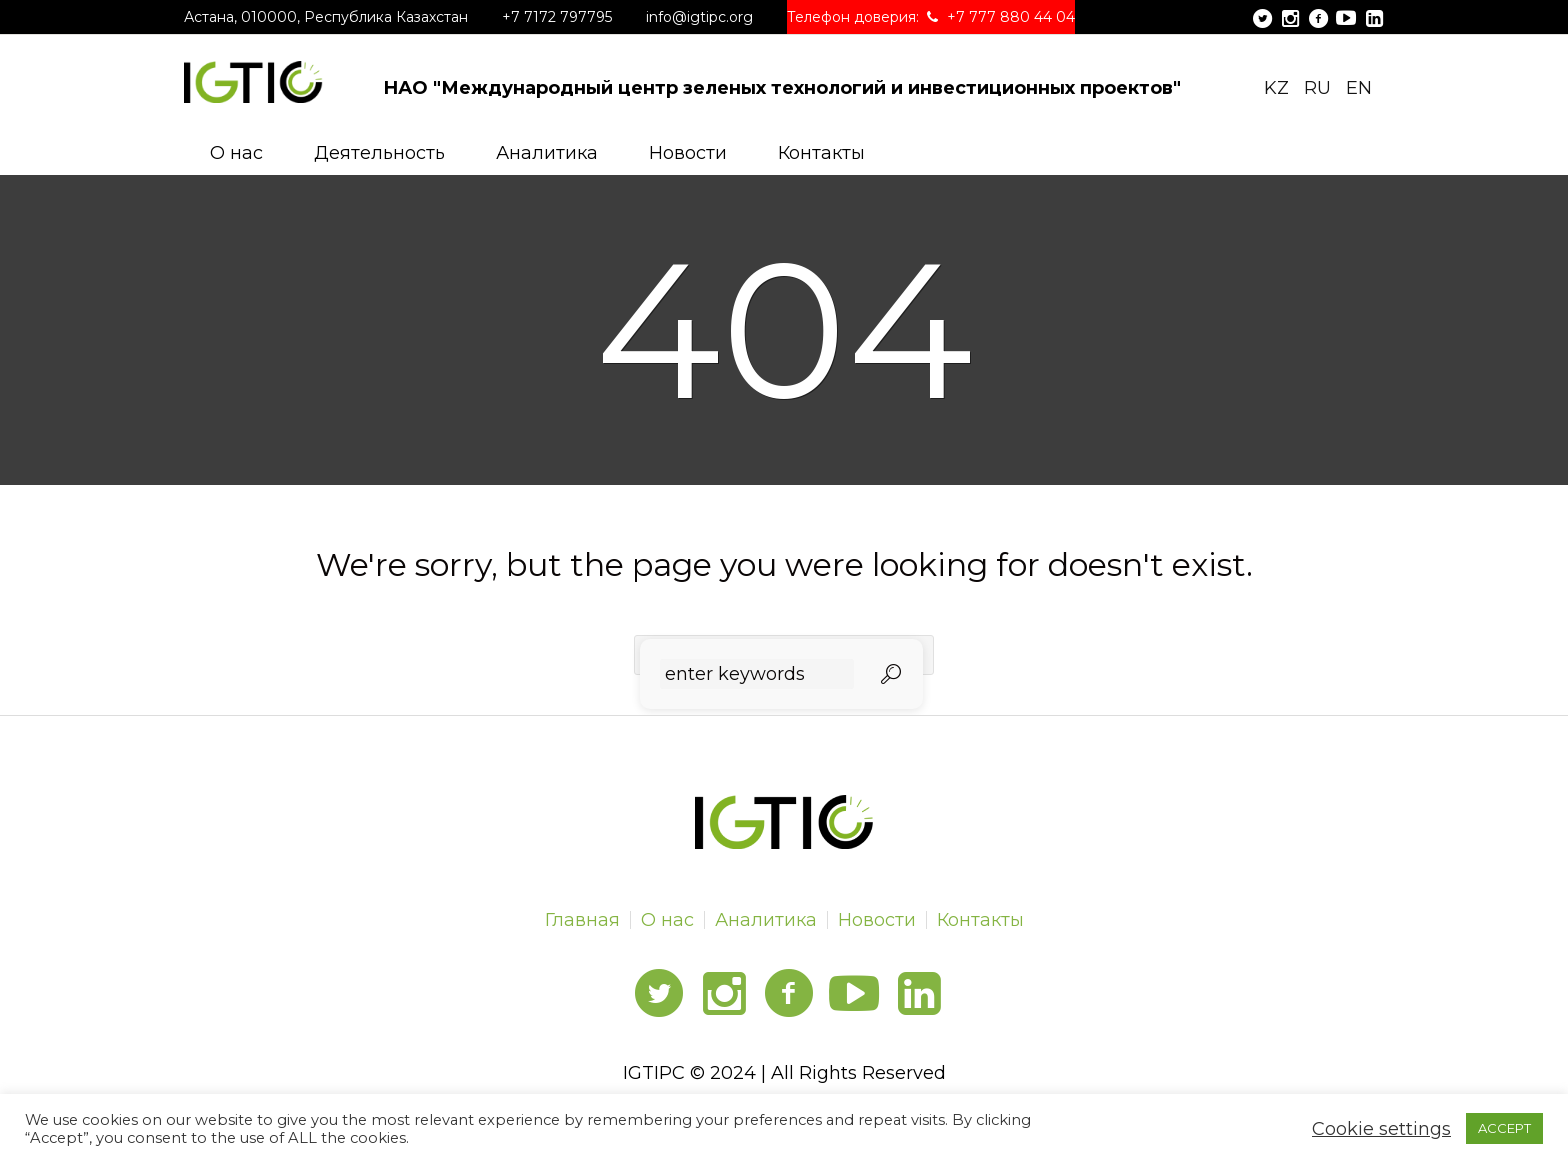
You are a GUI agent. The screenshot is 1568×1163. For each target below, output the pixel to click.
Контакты (980, 920)
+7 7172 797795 (557, 17)
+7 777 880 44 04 (1011, 17)
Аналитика (766, 920)
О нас (667, 920)
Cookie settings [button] (1381, 1129)
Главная (582, 920)
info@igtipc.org (699, 17)
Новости (877, 920)
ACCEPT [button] (1504, 1128)
